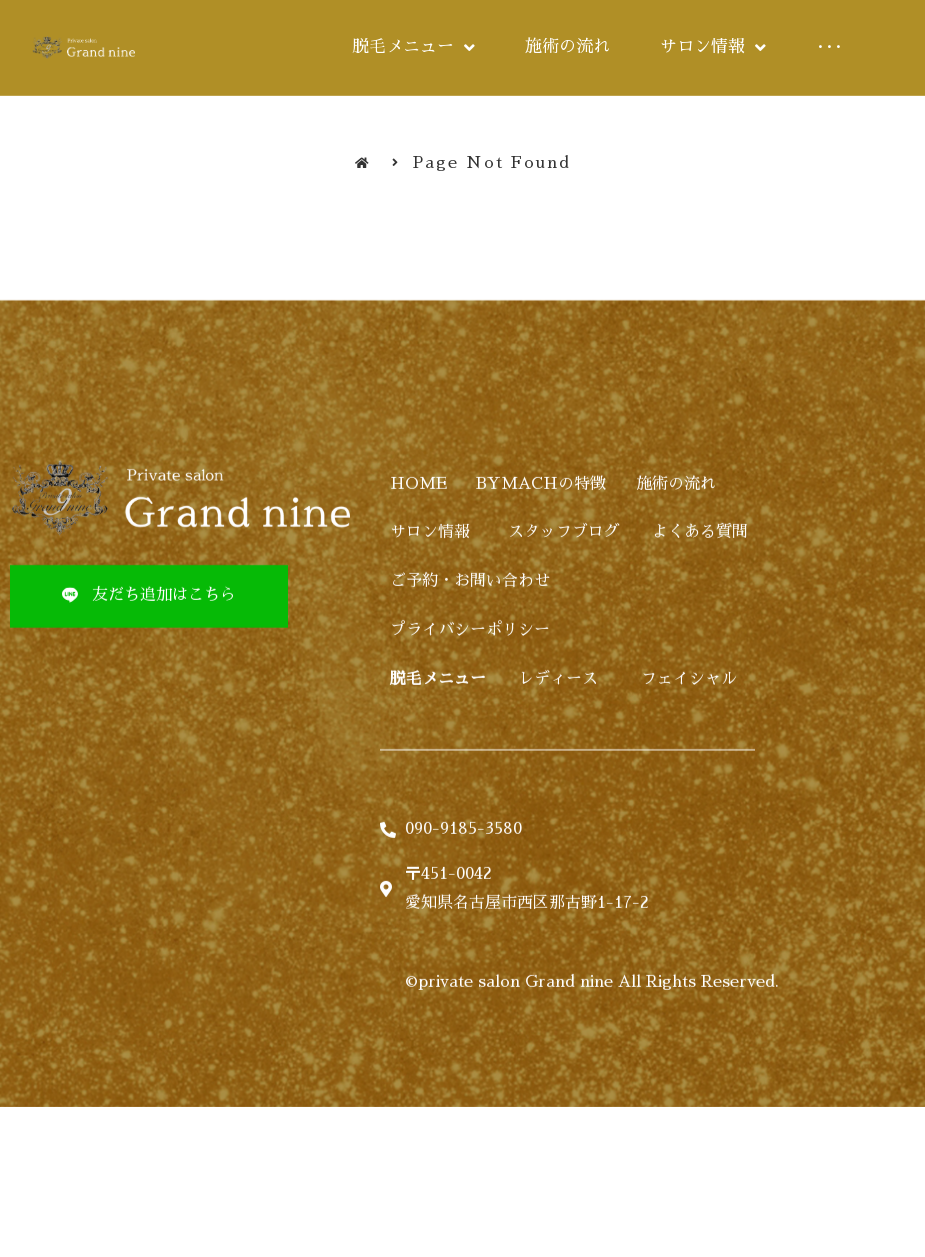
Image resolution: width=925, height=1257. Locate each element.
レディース (558, 723)
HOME (418, 528)
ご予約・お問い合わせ (470, 626)
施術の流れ (676, 528)
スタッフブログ (564, 577)
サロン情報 (430, 577)
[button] (149, 641)
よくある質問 (700, 577)
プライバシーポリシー (470, 675)
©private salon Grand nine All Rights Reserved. (592, 1027)
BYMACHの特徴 (541, 528)
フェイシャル (689, 723)
